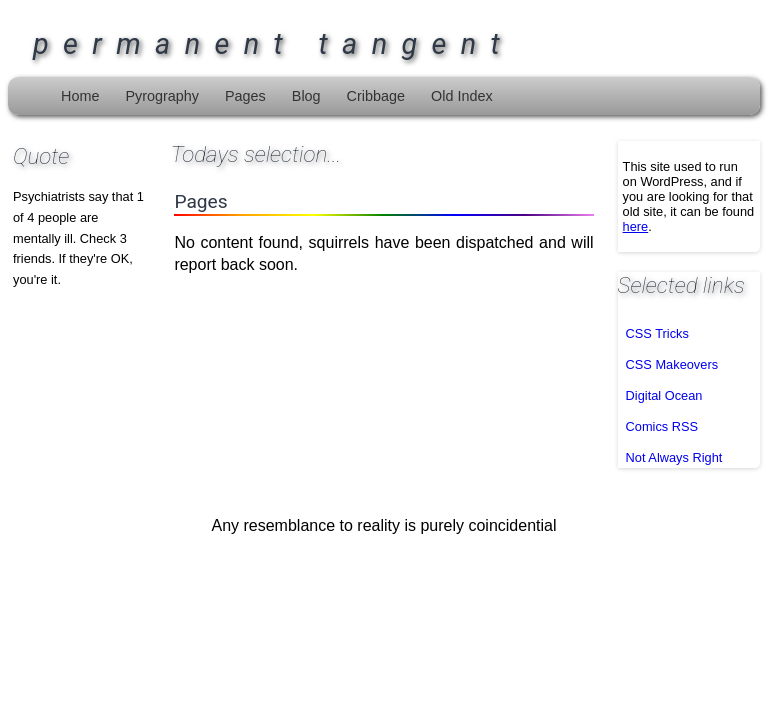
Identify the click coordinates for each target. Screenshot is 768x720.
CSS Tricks (657, 333)
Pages (245, 96)
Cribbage (376, 96)
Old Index (462, 96)
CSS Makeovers (672, 364)
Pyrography (162, 96)
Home (80, 96)
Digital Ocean (664, 395)
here (636, 226)
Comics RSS (662, 426)
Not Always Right (674, 457)
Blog (306, 96)
